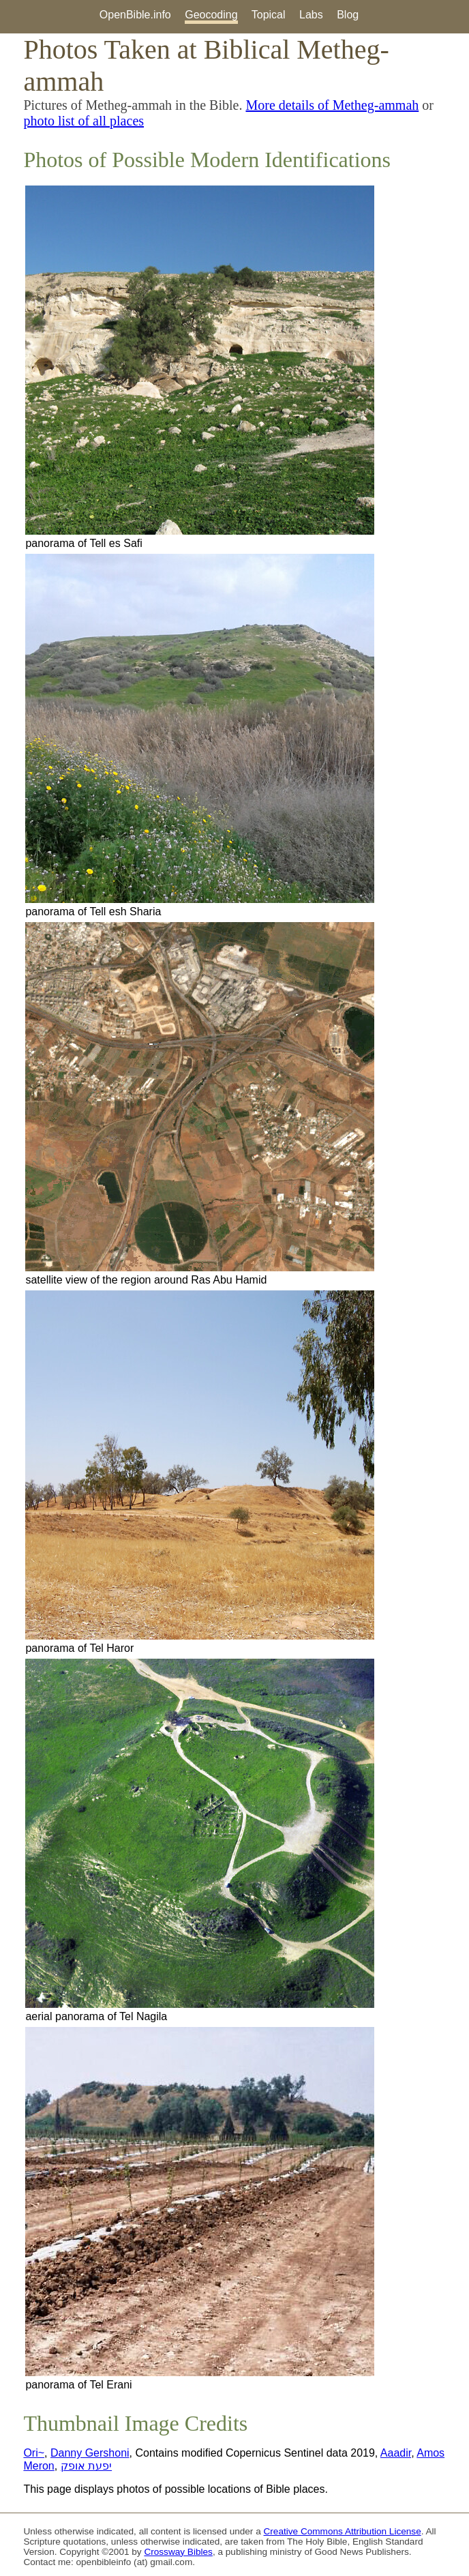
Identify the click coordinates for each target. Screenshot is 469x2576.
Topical (269, 14)
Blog (348, 14)
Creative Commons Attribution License (342, 2531)
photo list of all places (83, 120)
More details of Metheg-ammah (332, 105)
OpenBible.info (135, 14)
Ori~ (33, 2453)
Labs (311, 14)
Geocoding (211, 14)
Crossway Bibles (178, 2552)
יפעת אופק (86, 2466)
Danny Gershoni (90, 2453)
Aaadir (395, 2453)
